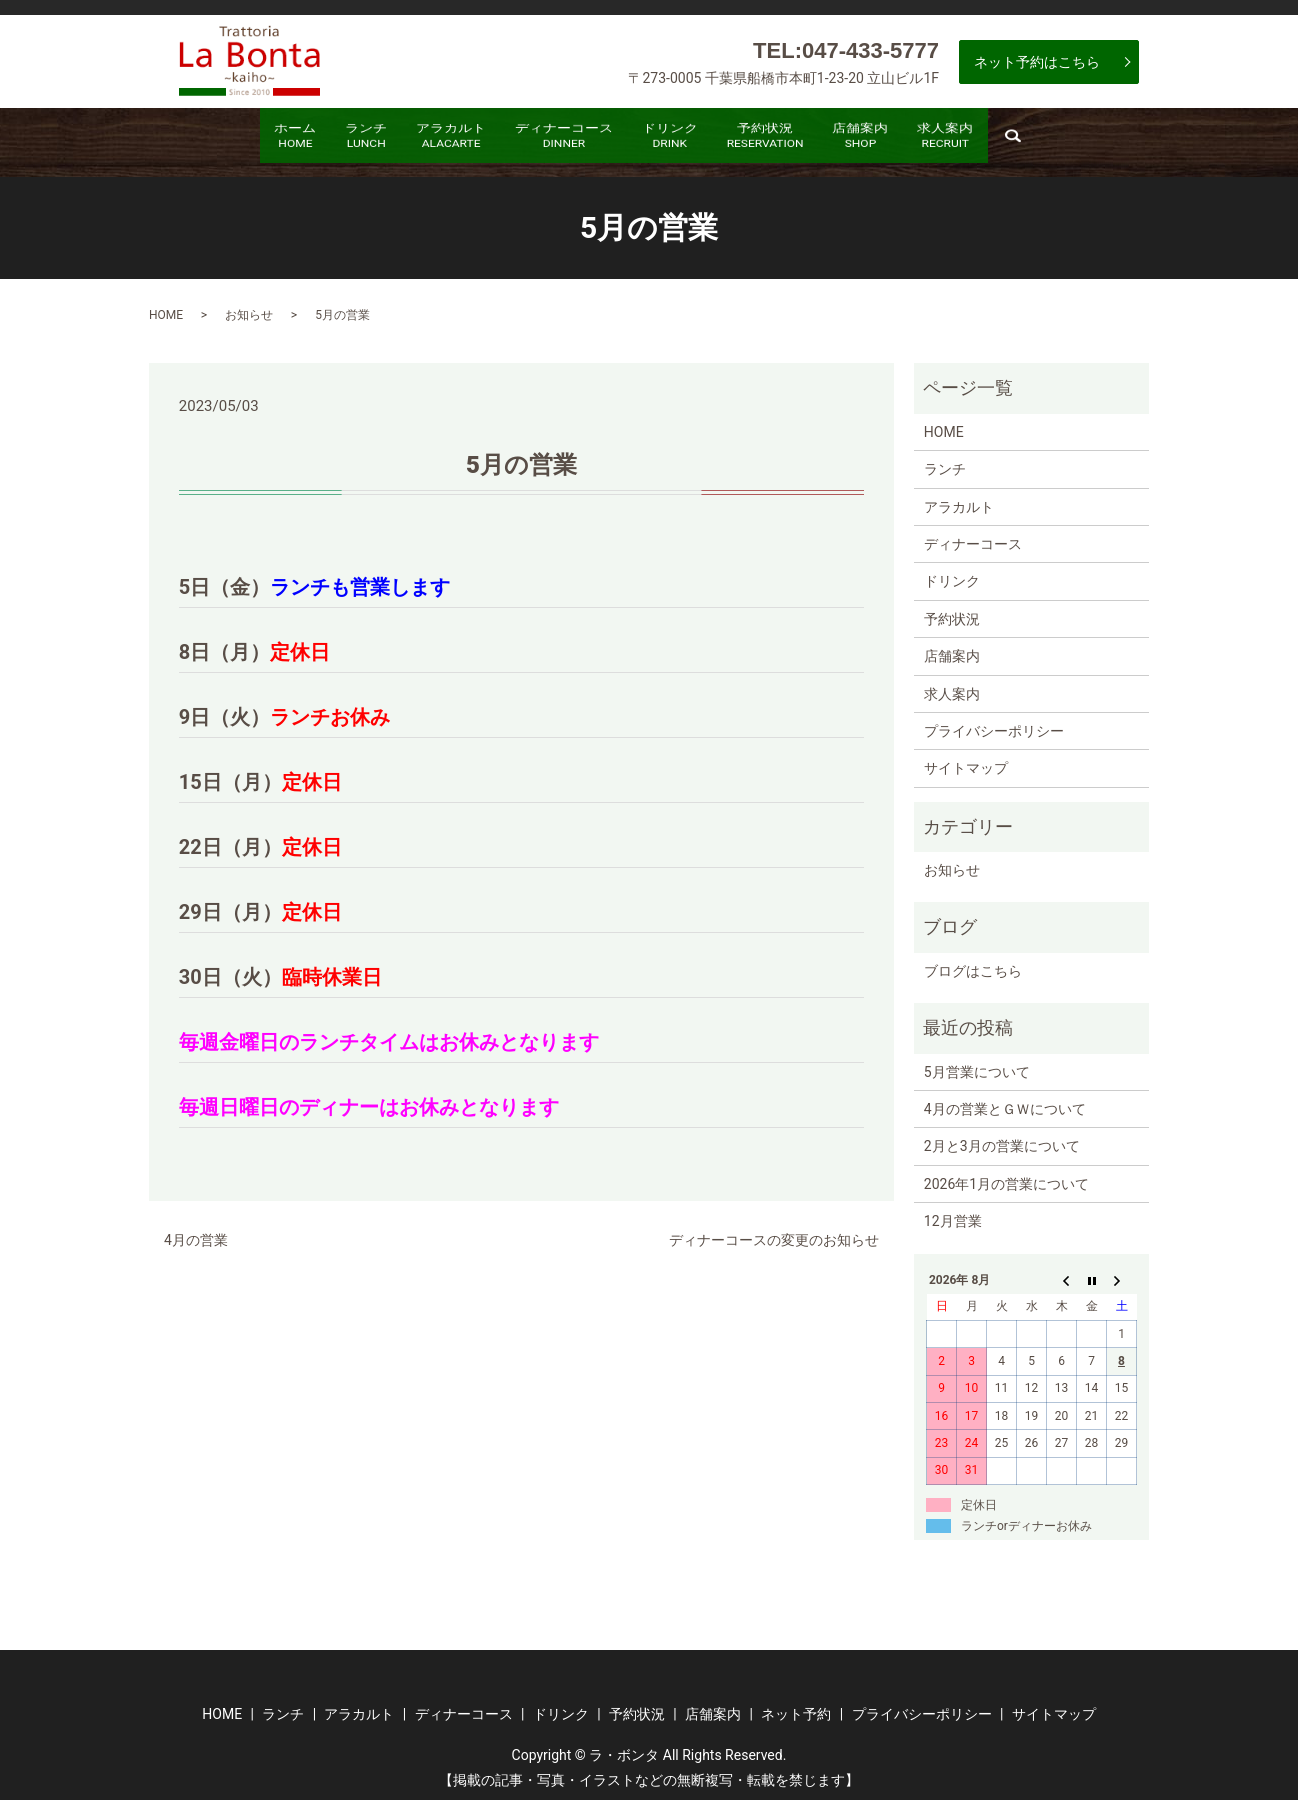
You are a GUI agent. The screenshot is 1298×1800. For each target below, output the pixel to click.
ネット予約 (796, 1706)
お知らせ (249, 307)
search (1111, 145)
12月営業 (953, 1213)
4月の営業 (196, 1232)
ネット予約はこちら (1037, 62)
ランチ (312, 139)
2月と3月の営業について (1002, 1139)
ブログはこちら (973, 963)
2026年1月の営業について (1006, 1176)
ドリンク (681, 139)
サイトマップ (966, 760)
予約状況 (797, 139)
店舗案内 (914, 139)
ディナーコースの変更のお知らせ (774, 1232)
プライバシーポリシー (994, 723)
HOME (166, 307)
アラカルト (419, 139)
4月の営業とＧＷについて (1005, 1101)
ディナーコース (553, 139)
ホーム (220, 139)
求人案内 (1021, 139)
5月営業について (977, 1064)
